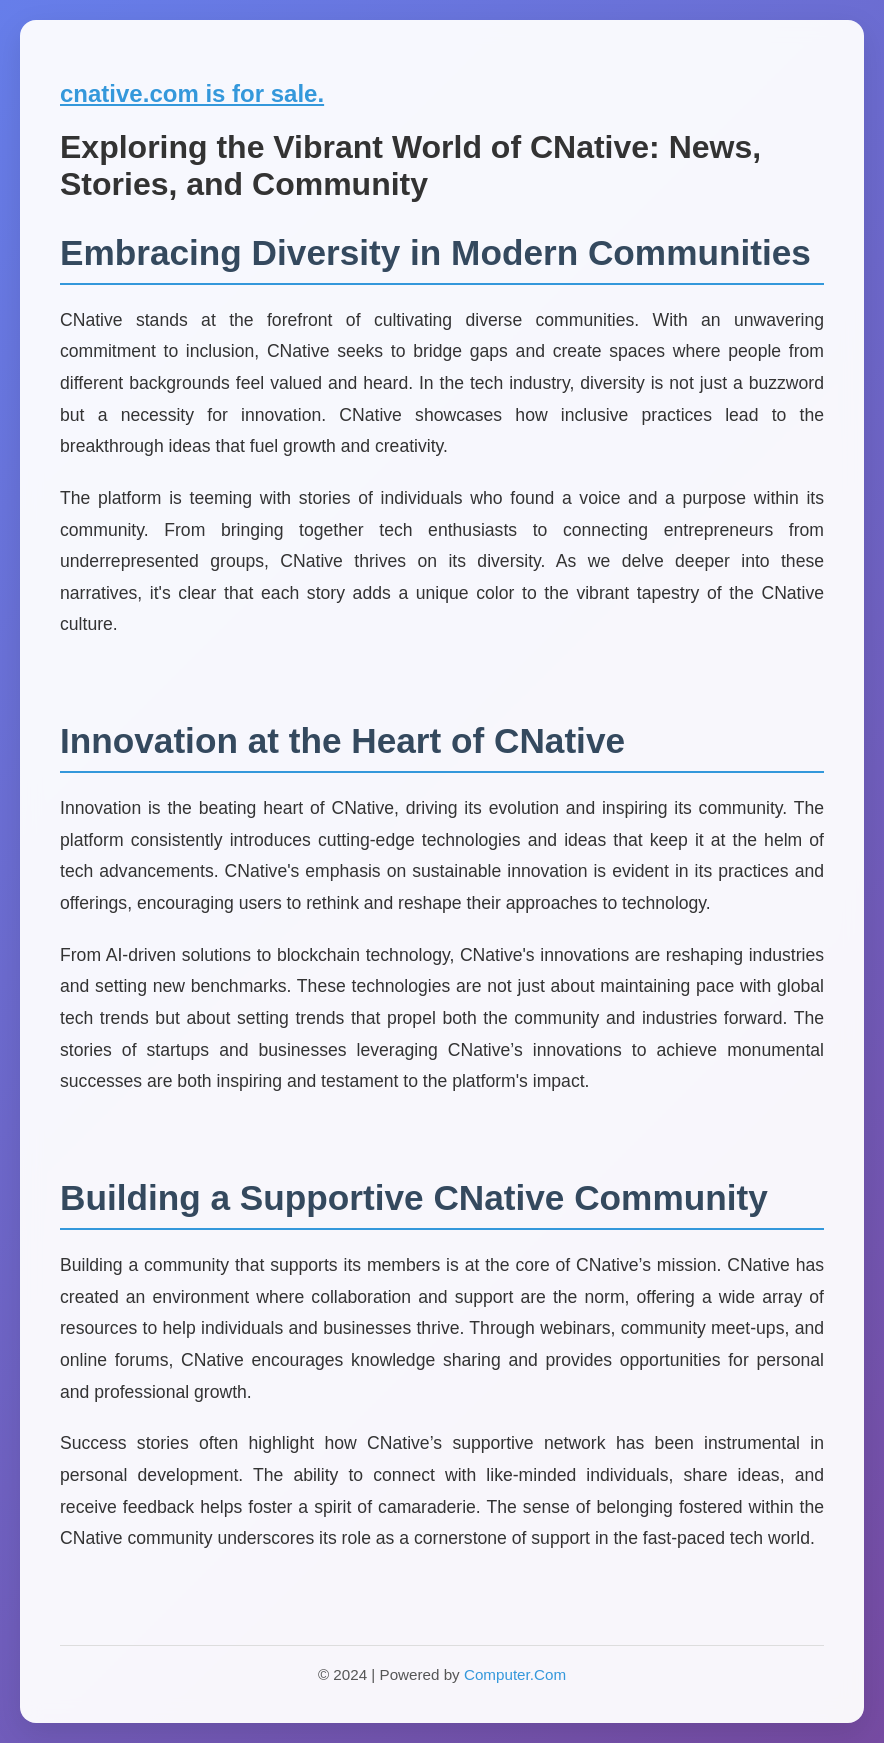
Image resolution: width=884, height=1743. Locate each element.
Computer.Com (515, 1674)
